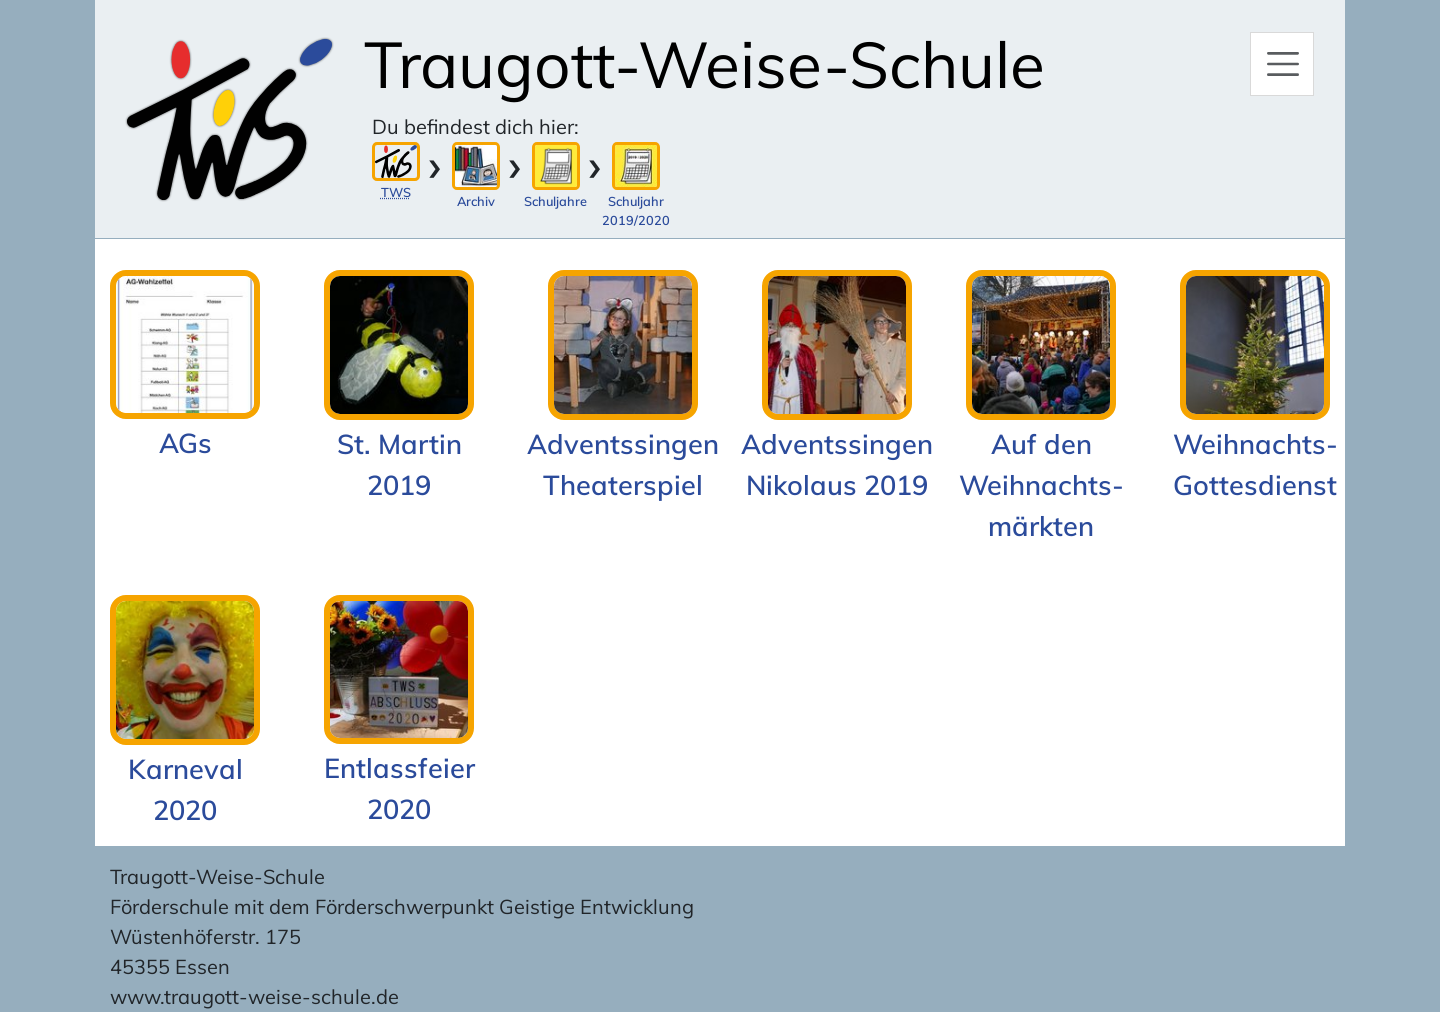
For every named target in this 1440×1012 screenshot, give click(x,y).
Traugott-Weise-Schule (704, 64)
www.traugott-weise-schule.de (254, 996)
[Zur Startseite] (229, 119)
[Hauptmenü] (1282, 64)
